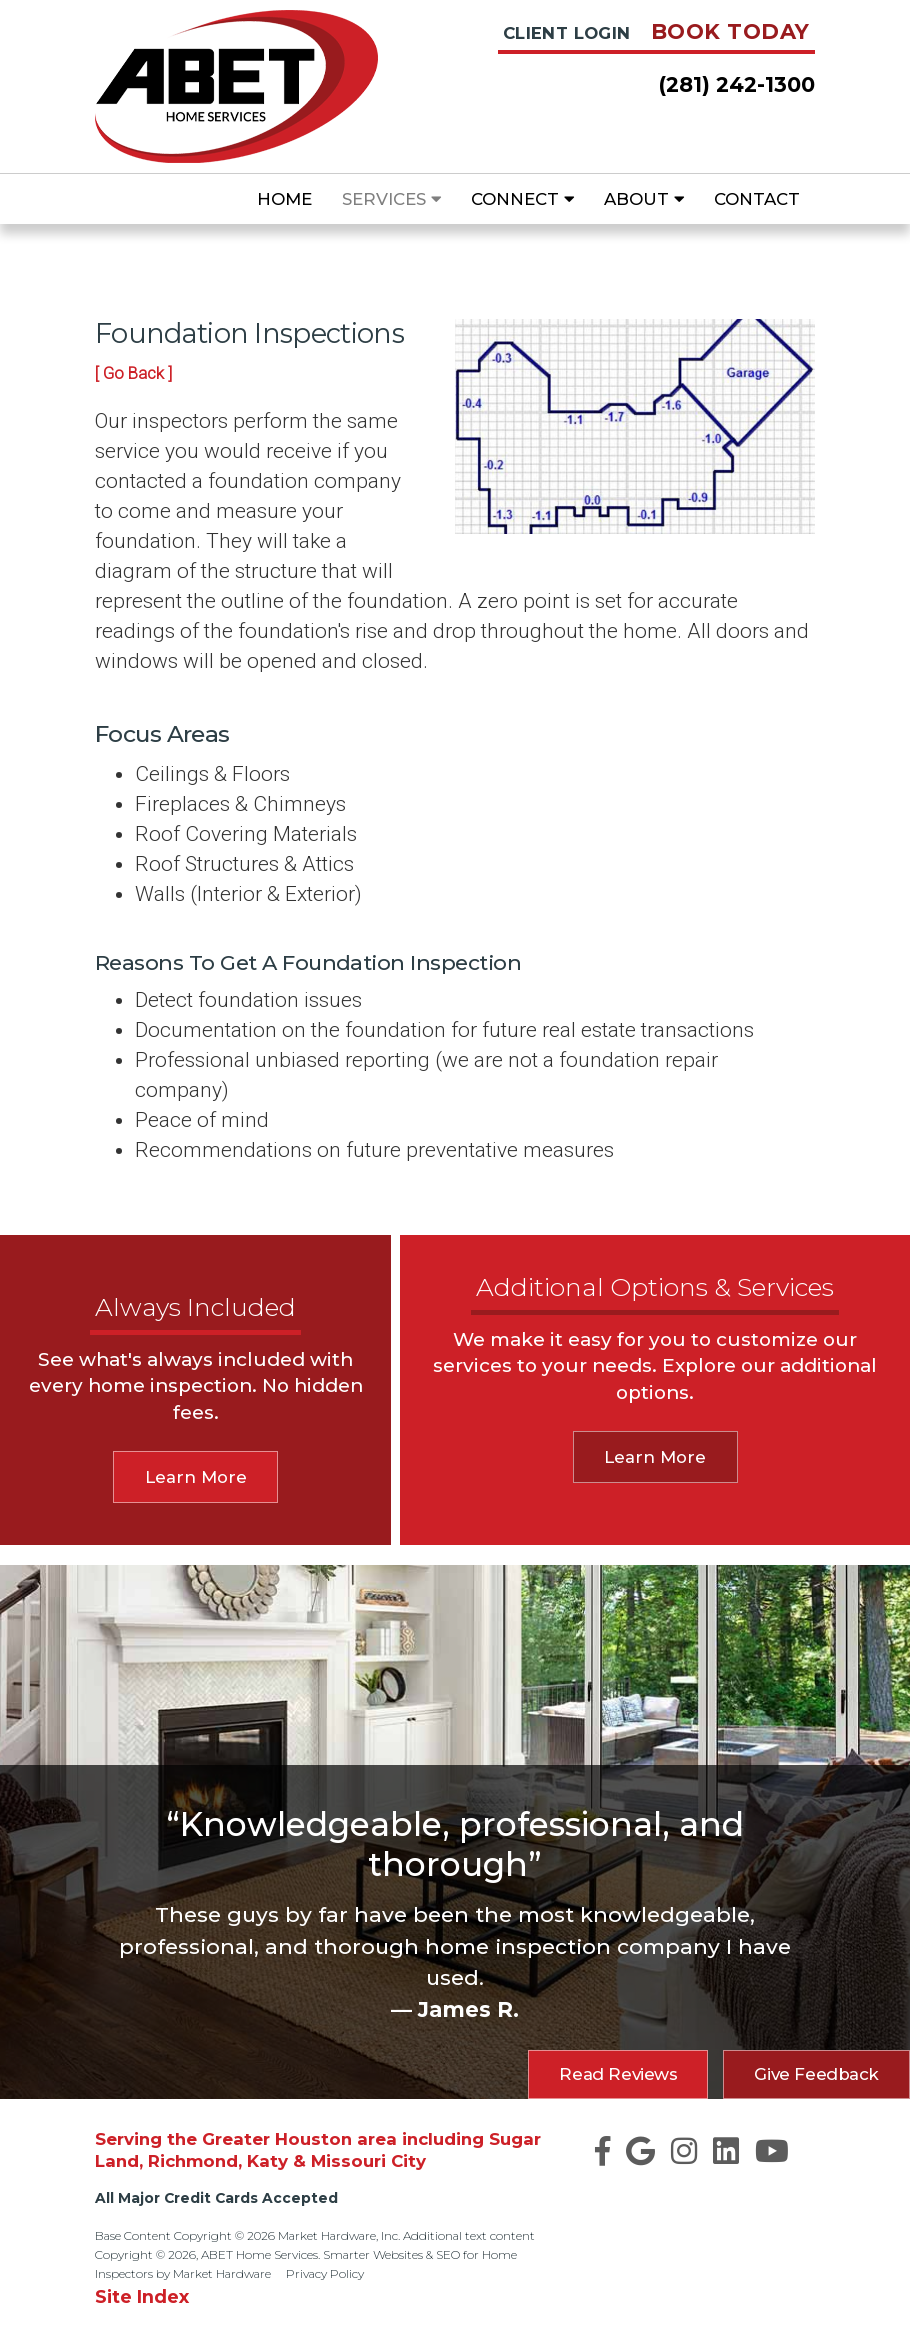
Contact (757, 199)
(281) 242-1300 (736, 84)
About (644, 199)
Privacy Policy (325, 2273)
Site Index (142, 2296)
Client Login (567, 33)
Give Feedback (816, 2074)
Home (284, 199)
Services (391, 199)
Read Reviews (618, 2074)
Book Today (730, 31)
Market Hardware (222, 2273)
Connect (522, 199)
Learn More (196, 1477)
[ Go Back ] (133, 373)
